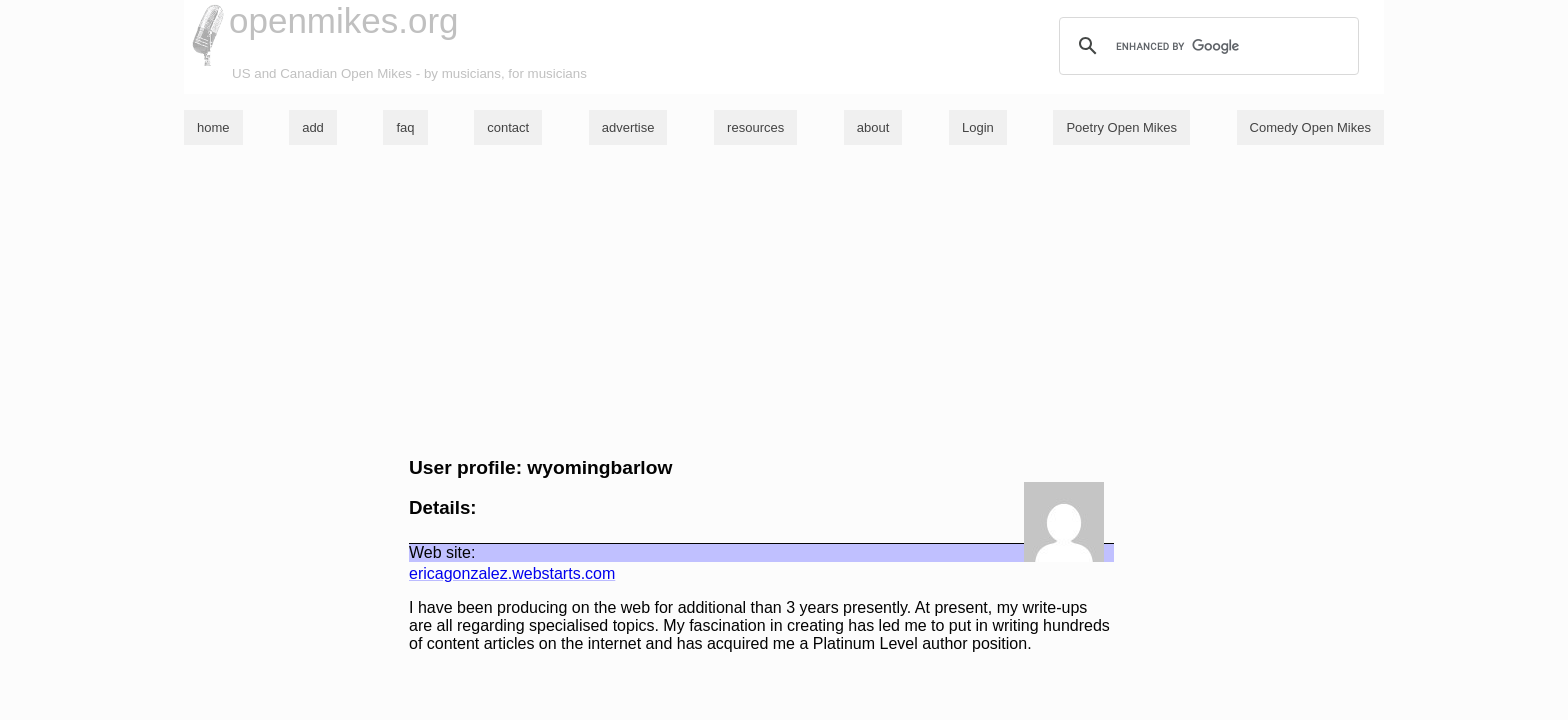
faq (405, 127)
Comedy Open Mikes (1310, 127)
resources (755, 127)
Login (978, 127)
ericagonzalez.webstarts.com (512, 573)
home (213, 127)
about (873, 127)
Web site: (442, 552)
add (313, 127)
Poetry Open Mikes (1121, 127)
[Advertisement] (784, 301)
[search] (1206, 46)
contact (508, 127)
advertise (628, 127)
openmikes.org (344, 20)
